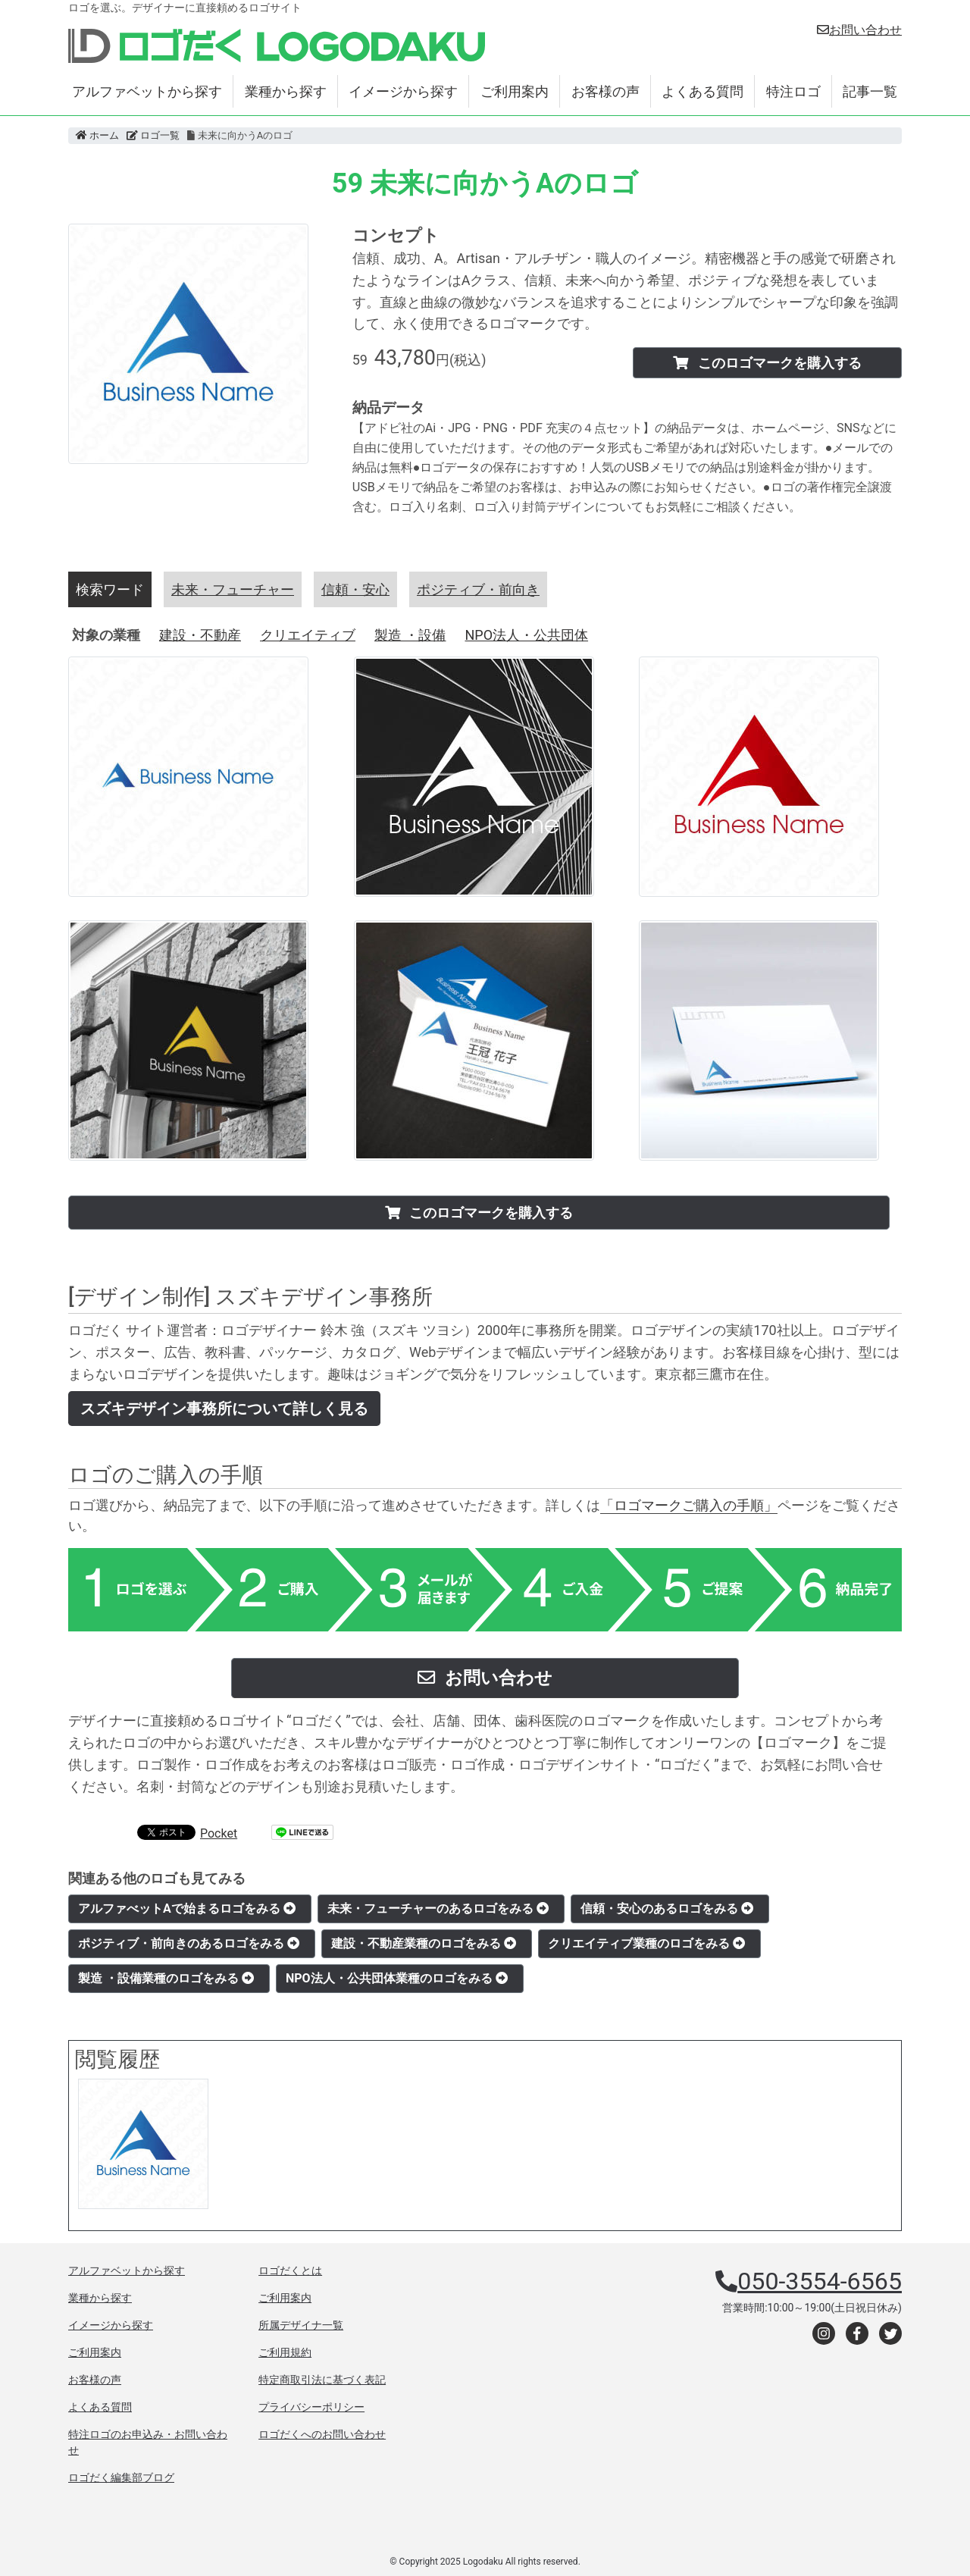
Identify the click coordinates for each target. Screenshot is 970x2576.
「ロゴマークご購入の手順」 (689, 1505)
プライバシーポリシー (311, 2407)
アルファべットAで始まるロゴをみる (187, 1908)
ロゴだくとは (290, 2270)
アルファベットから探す (147, 91)
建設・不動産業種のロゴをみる (423, 1943)
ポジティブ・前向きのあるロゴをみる (188, 1943)
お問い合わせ (859, 30)
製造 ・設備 (410, 635)
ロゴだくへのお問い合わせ (322, 2434)
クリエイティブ (307, 635)
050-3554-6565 (819, 2281)
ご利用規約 (284, 2352)
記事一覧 (870, 91)
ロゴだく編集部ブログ (121, 2477)
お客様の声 (605, 91)
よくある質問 (702, 91)
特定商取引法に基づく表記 (322, 2380)
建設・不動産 (200, 635)
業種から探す (286, 91)
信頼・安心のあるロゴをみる (666, 1908)
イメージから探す (403, 91)
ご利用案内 (514, 91)
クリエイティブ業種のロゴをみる (646, 1943)
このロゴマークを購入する (767, 363)
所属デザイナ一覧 (300, 2325)
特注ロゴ (793, 91)
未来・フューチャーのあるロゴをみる (438, 1908)
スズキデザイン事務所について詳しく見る (224, 1408)
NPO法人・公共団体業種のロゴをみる (397, 1978)
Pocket (218, 1833)
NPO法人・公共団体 (526, 635)
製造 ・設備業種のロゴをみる (166, 1978)
